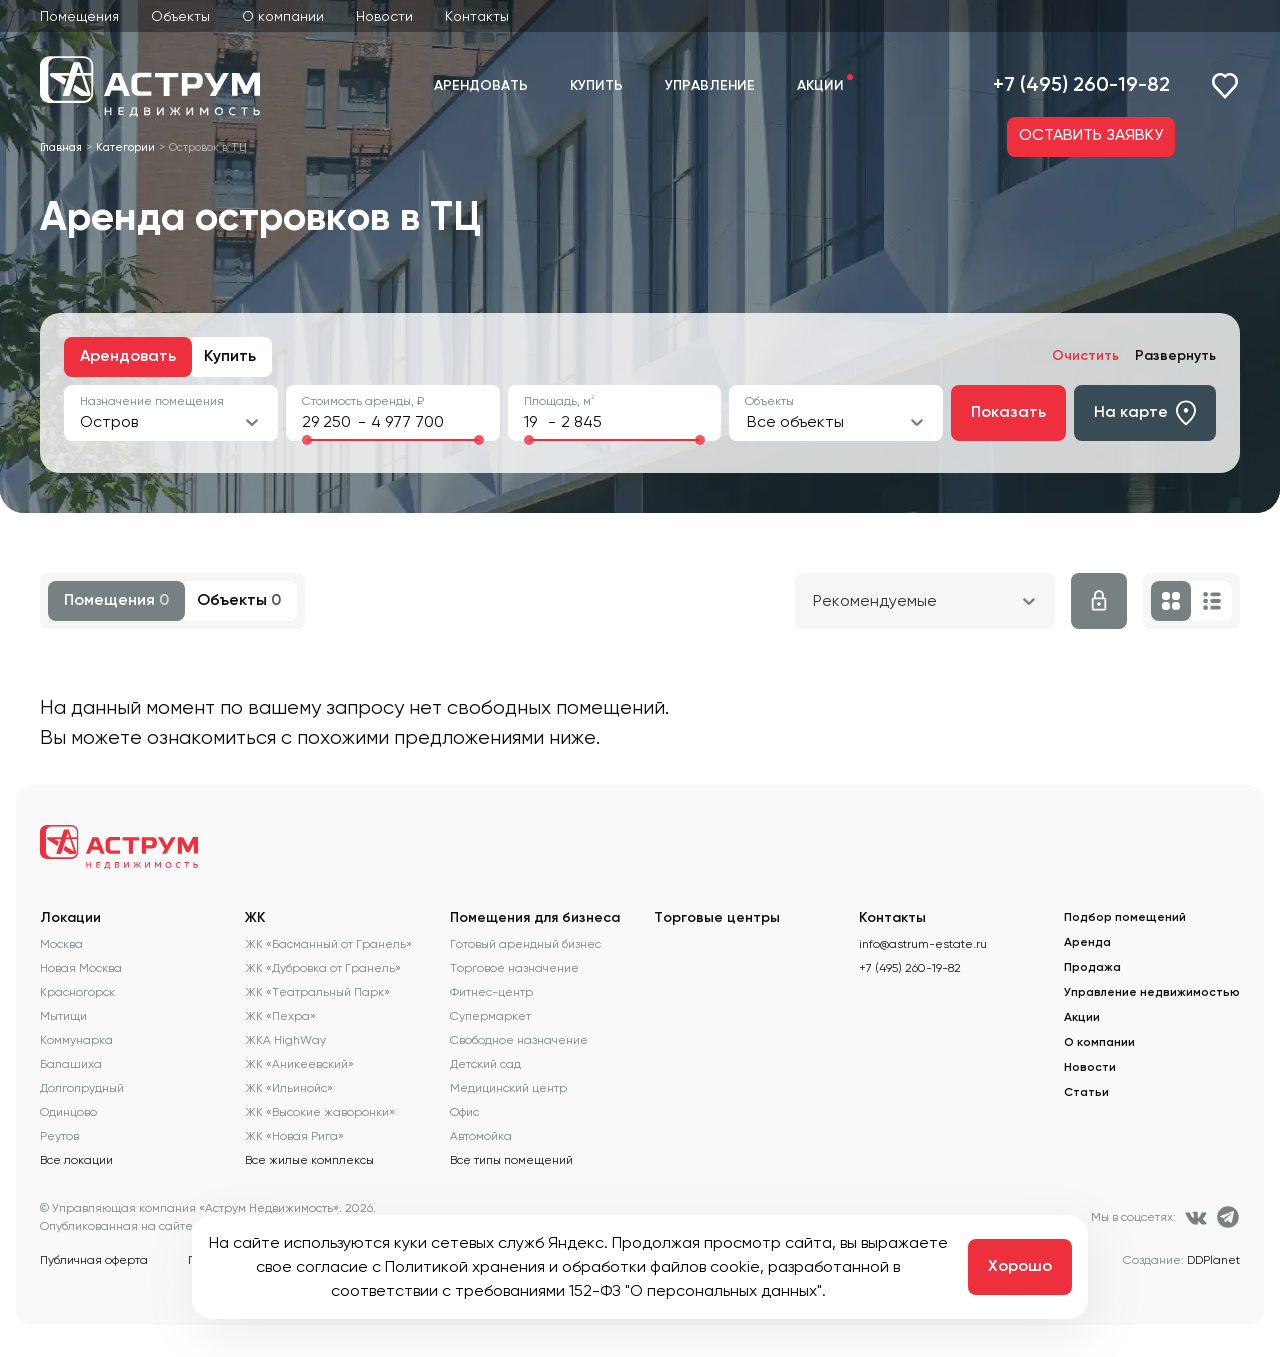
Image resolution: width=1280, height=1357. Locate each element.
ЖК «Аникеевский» (299, 1064)
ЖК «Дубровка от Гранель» (323, 968)
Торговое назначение (514, 968)
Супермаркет (490, 1016)
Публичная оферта (94, 1260)
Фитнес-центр (491, 992)
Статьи (1086, 1093)
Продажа (1092, 968)
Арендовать (481, 86)
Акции (820, 86)
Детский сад (485, 1064)
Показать (1008, 413)
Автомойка (481, 1136)
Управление (710, 86)
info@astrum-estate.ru (923, 944)
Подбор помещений (1125, 918)
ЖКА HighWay (285, 1040)
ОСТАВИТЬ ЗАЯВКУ (1091, 136)
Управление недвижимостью (1152, 993)
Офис (464, 1112)
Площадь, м (559, 400)
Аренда (1087, 943)
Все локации (76, 1160)
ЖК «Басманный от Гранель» (328, 944)
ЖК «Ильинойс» (289, 1088)
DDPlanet (1213, 1260)
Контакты (477, 16)
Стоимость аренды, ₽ (363, 401)
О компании (283, 16)
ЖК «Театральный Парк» (317, 992)
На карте (1145, 413)
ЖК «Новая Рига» (294, 1136)
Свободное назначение (519, 1040)
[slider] (307, 440)
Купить (596, 86)
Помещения (79, 16)
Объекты (180, 16)
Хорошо (1020, 1267)
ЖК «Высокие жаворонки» (320, 1112)
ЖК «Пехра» (280, 1016)
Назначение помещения (152, 401)
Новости (384, 16)
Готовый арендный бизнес (525, 944)
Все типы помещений (511, 1160)
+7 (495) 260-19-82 (1081, 86)
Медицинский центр (508, 1088)
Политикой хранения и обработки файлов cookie (572, 1266)
